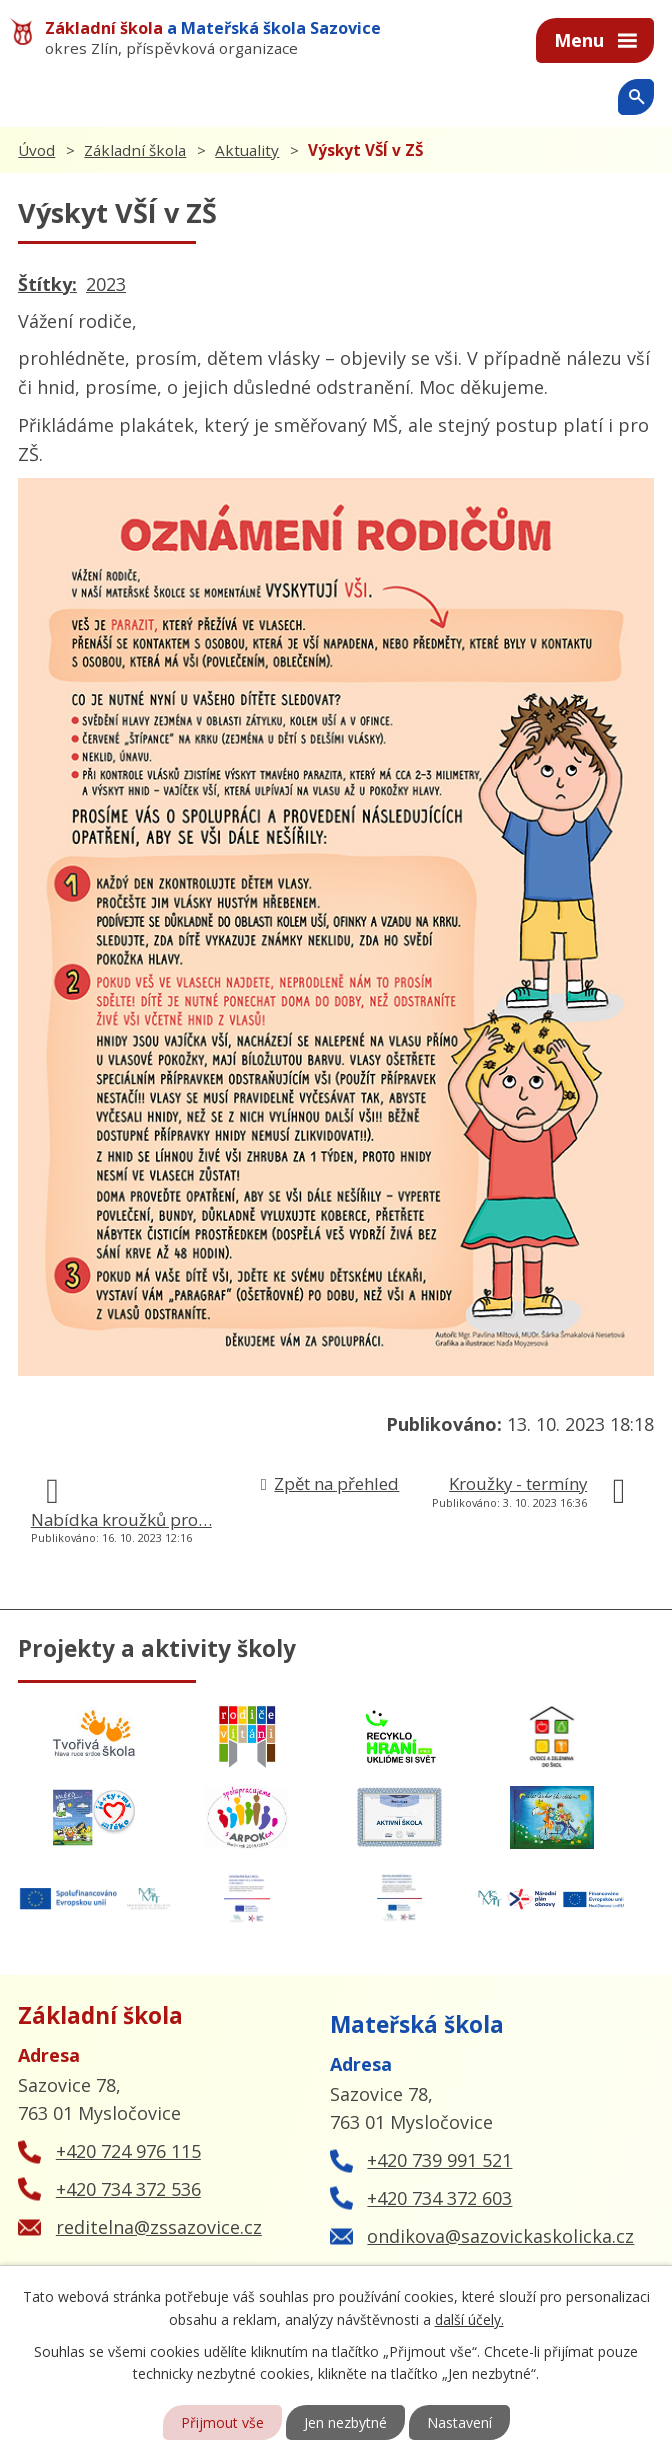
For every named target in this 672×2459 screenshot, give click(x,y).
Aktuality (247, 150)
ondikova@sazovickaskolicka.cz (500, 2236)
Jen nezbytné (345, 2422)
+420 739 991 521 (439, 2160)
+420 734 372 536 (128, 2189)
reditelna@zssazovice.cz (159, 2227)
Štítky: (47, 284)
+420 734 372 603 (439, 2198)
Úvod (36, 150)
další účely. (469, 2318)
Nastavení (459, 2422)
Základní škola (135, 150)
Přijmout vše (222, 2422)
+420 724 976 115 (128, 2151)
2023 (106, 284)
